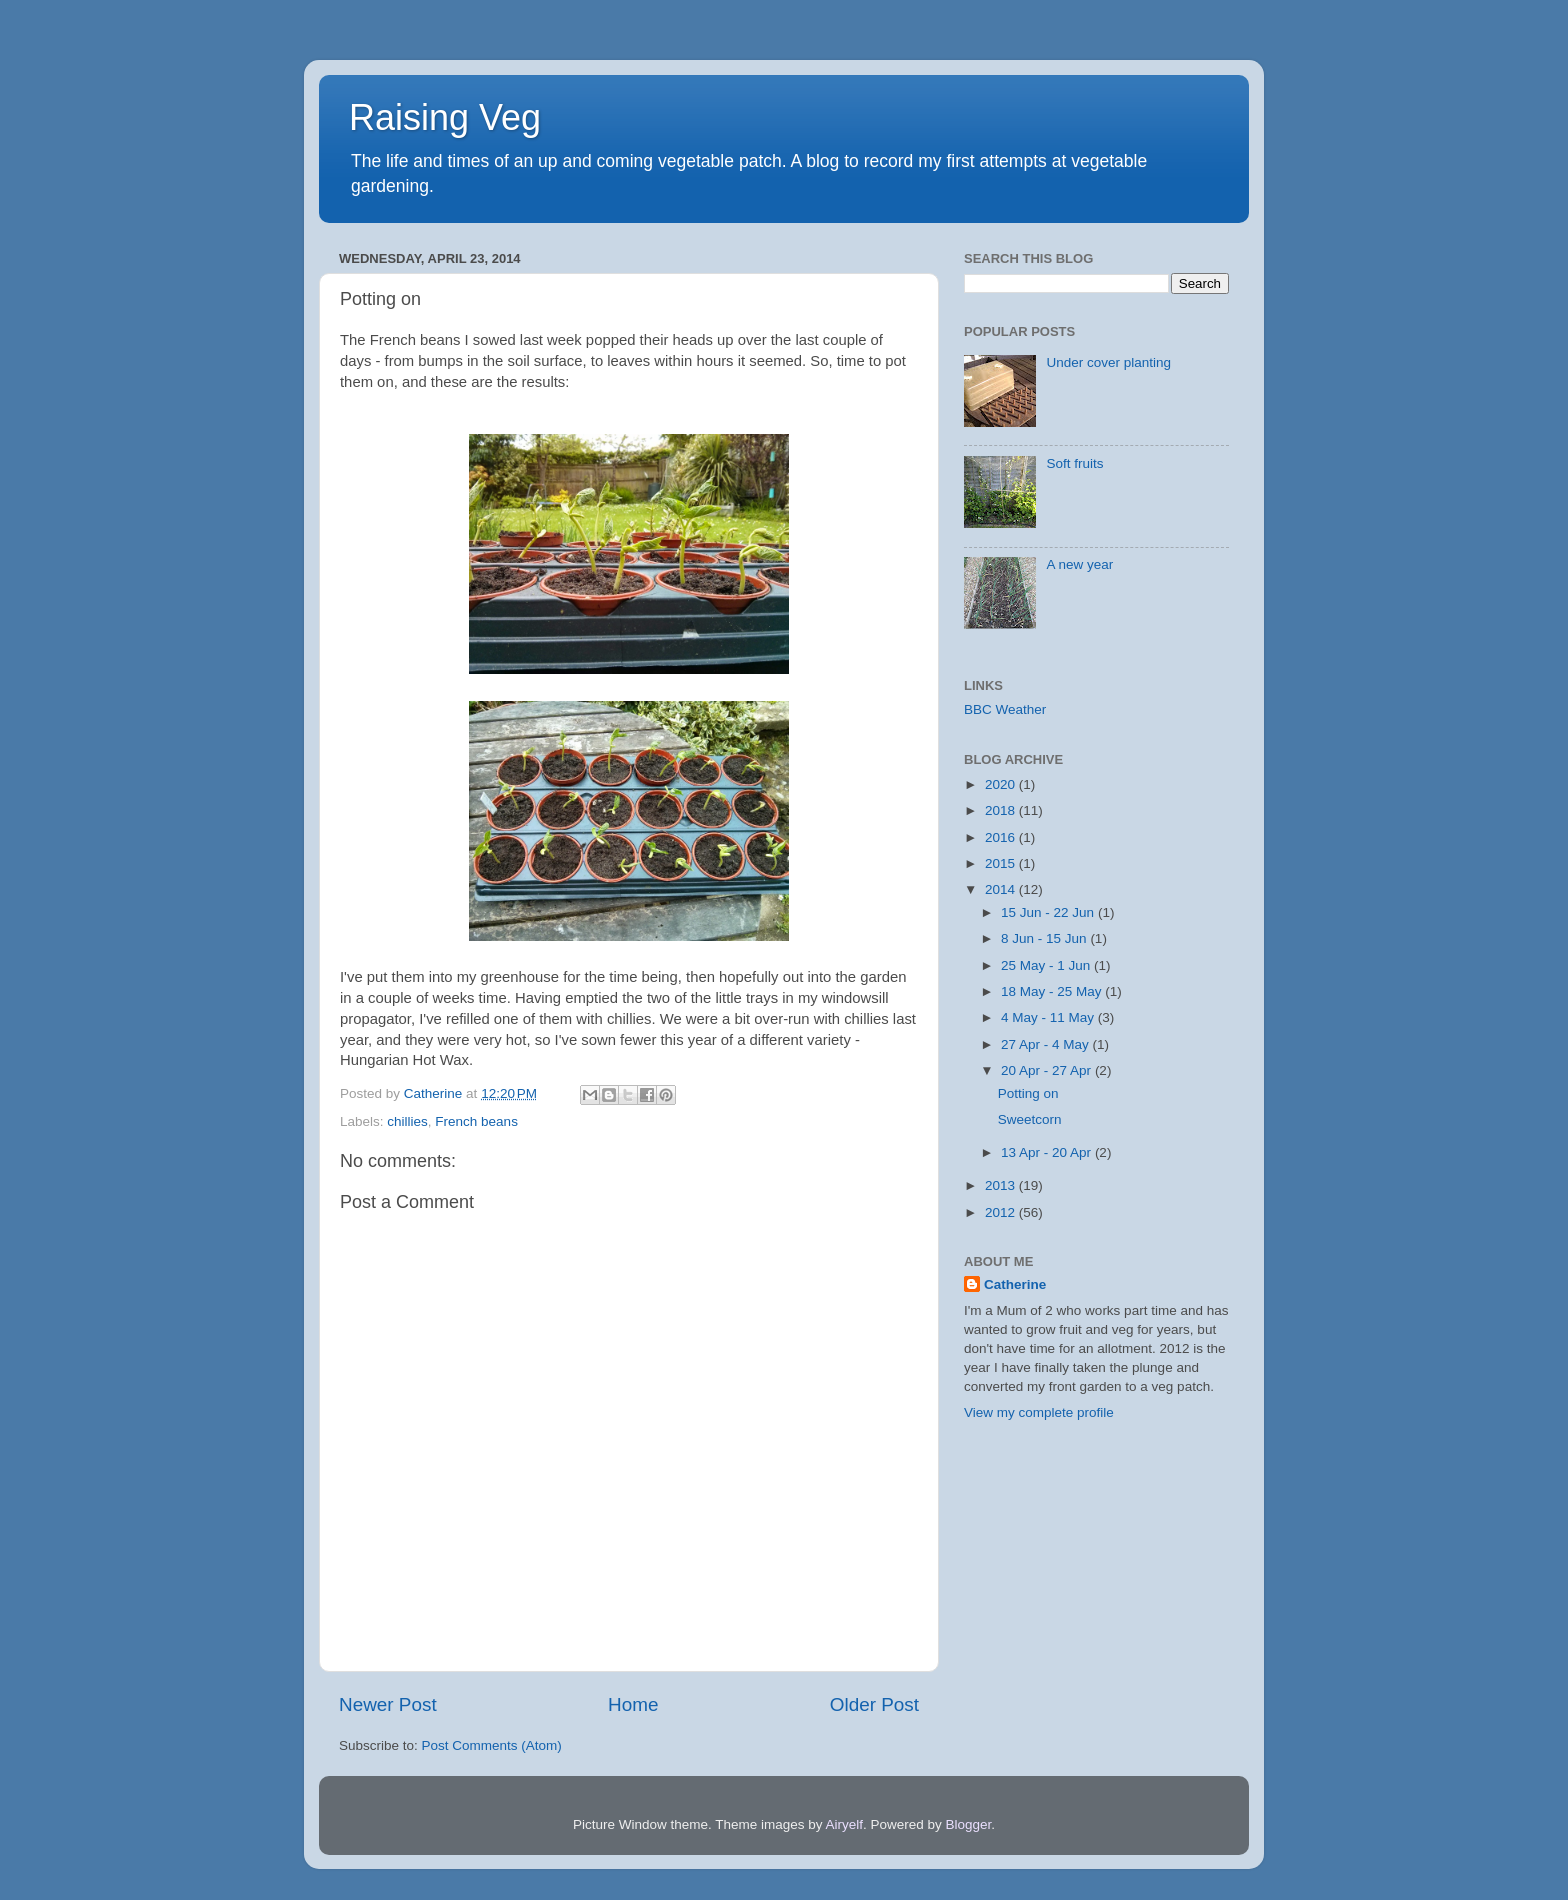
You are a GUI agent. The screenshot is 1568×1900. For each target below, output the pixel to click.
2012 (1002, 1212)
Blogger (969, 1824)
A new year (1079, 564)
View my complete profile (1039, 1412)
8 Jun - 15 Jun (1045, 938)
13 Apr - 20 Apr (1048, 1152)
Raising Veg (445, 117)
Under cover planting (1108, 362)
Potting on (1028, 1093)
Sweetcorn (1030, 1119)
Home (633, 1704)
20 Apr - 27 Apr (1048, 1070)
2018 (1002, 810)
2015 (1002, 863)
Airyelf (845, 1824)
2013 (1002, 1185)
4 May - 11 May (1049, 1017)
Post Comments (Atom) (492, 1745)
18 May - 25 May (1053, 991)
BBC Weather (1005, 709)
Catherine (1015, 1284)
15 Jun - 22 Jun (1049, 912)
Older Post (874, 1704)
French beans (476, 1121)
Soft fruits (1074, 463)
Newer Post (388, 1704)
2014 (1002, 889)
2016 (1002, 837)
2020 (1002, 784)
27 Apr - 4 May (1047, 1044)
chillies (407, 1121)
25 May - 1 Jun (1047, 965)
